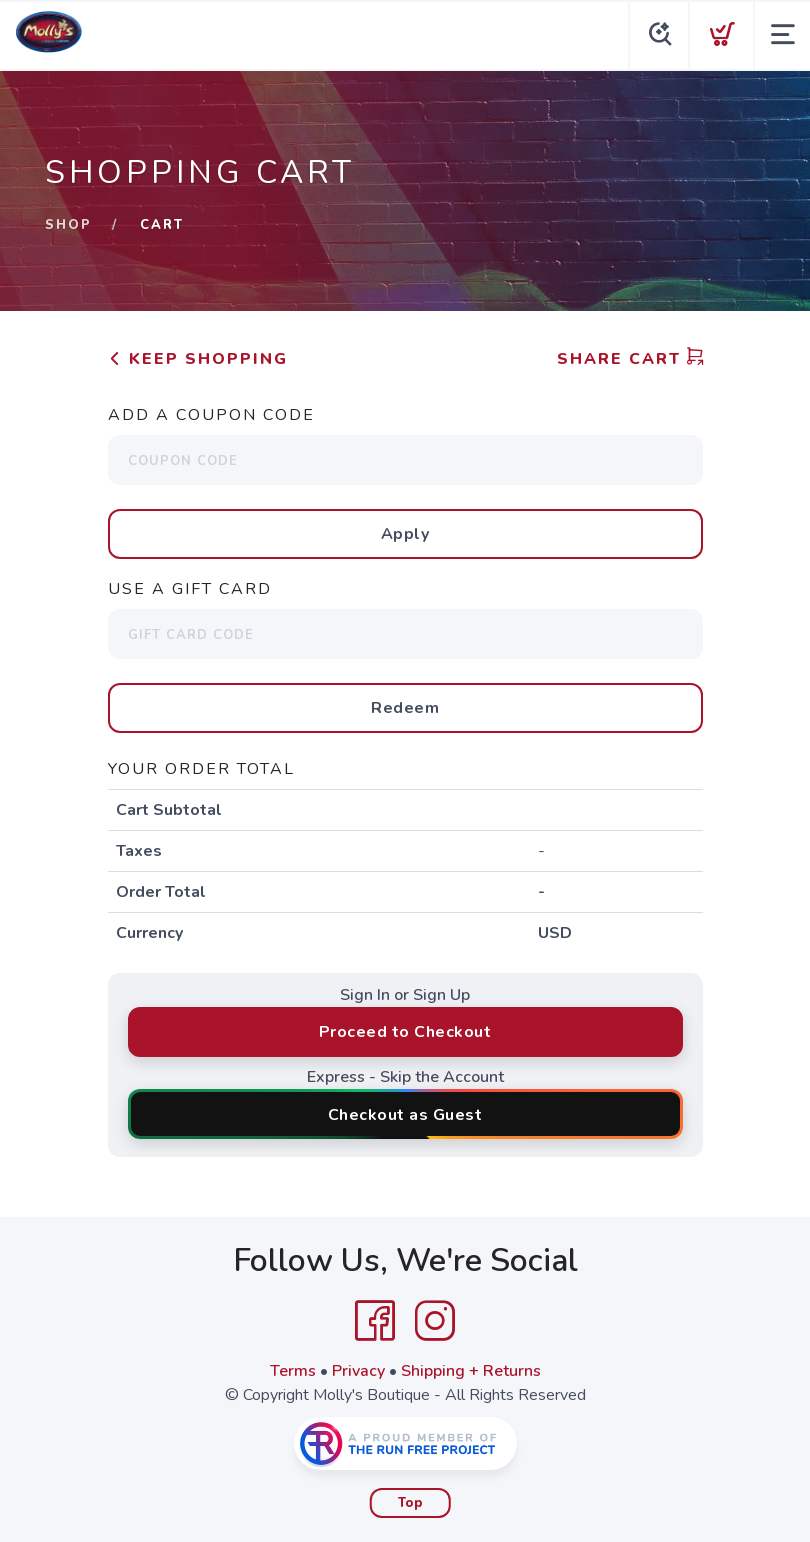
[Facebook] (375, 1321)
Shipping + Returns (471, 1371)
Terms (293, 1371)
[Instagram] (435, 1321)
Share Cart (631, 359)
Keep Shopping (198, 359)
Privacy (358, 1371)
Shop (68, 225)
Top (410, 1503)
